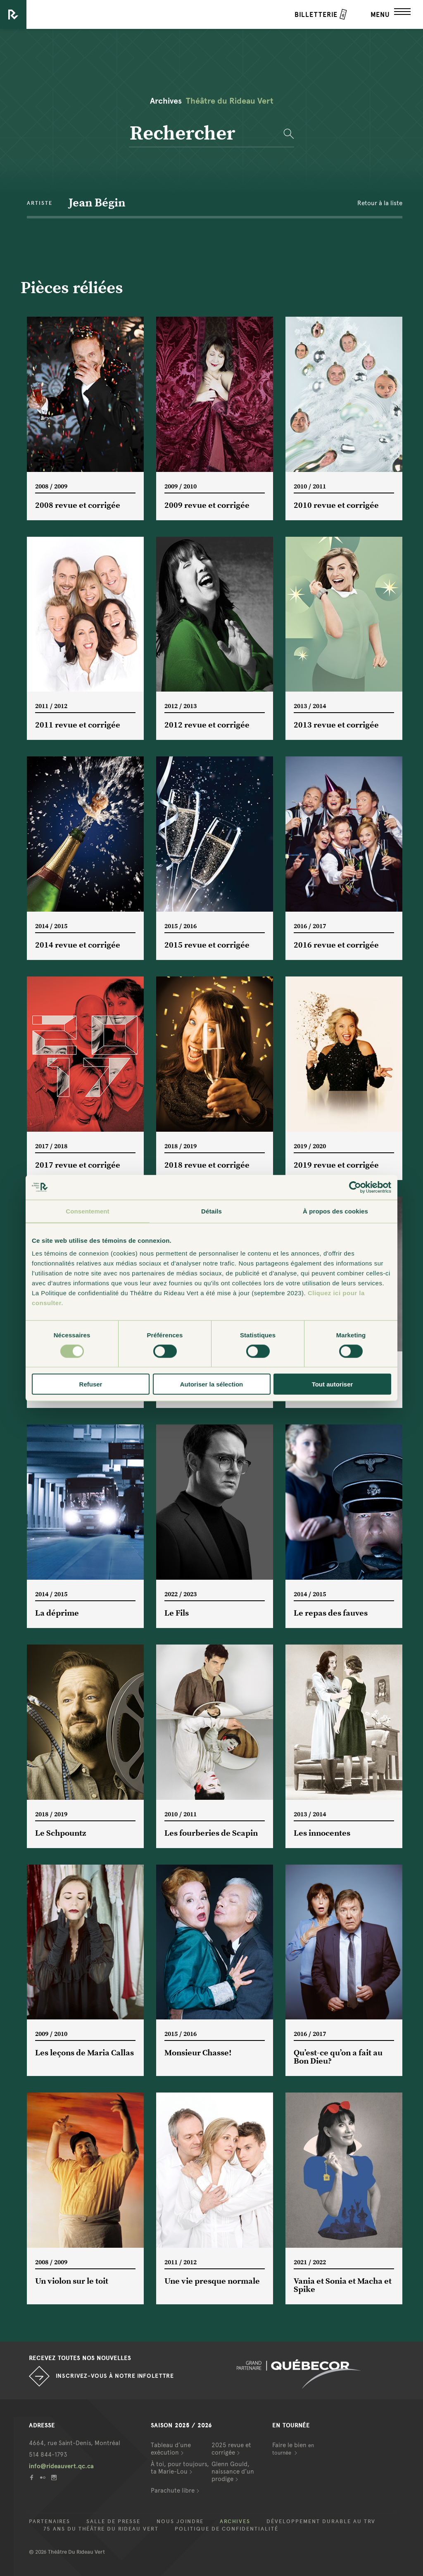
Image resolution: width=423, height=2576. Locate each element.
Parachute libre (173, 2490)
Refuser (90, 1384)
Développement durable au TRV (320, 2521)
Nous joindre (180, 2521)
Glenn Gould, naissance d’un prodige (233, 2471)
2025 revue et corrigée (231, 2448)
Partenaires (49, 2521)
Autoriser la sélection (211, 1384)
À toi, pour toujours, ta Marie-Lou (180, 2467)
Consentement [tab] (87, 1210)
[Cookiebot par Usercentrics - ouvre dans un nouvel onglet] (355, 1187)
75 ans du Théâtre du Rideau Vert (101, 2529)
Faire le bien (293, 2448)
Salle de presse (113, 2521)
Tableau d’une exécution (171, 2448)
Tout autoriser (332, 1384)
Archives (235, 2521)
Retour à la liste (379, 203)
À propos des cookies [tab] (335, 1210)
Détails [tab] (211, 1210)
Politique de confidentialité (226, 2529)
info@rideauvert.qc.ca (61, 2466)
